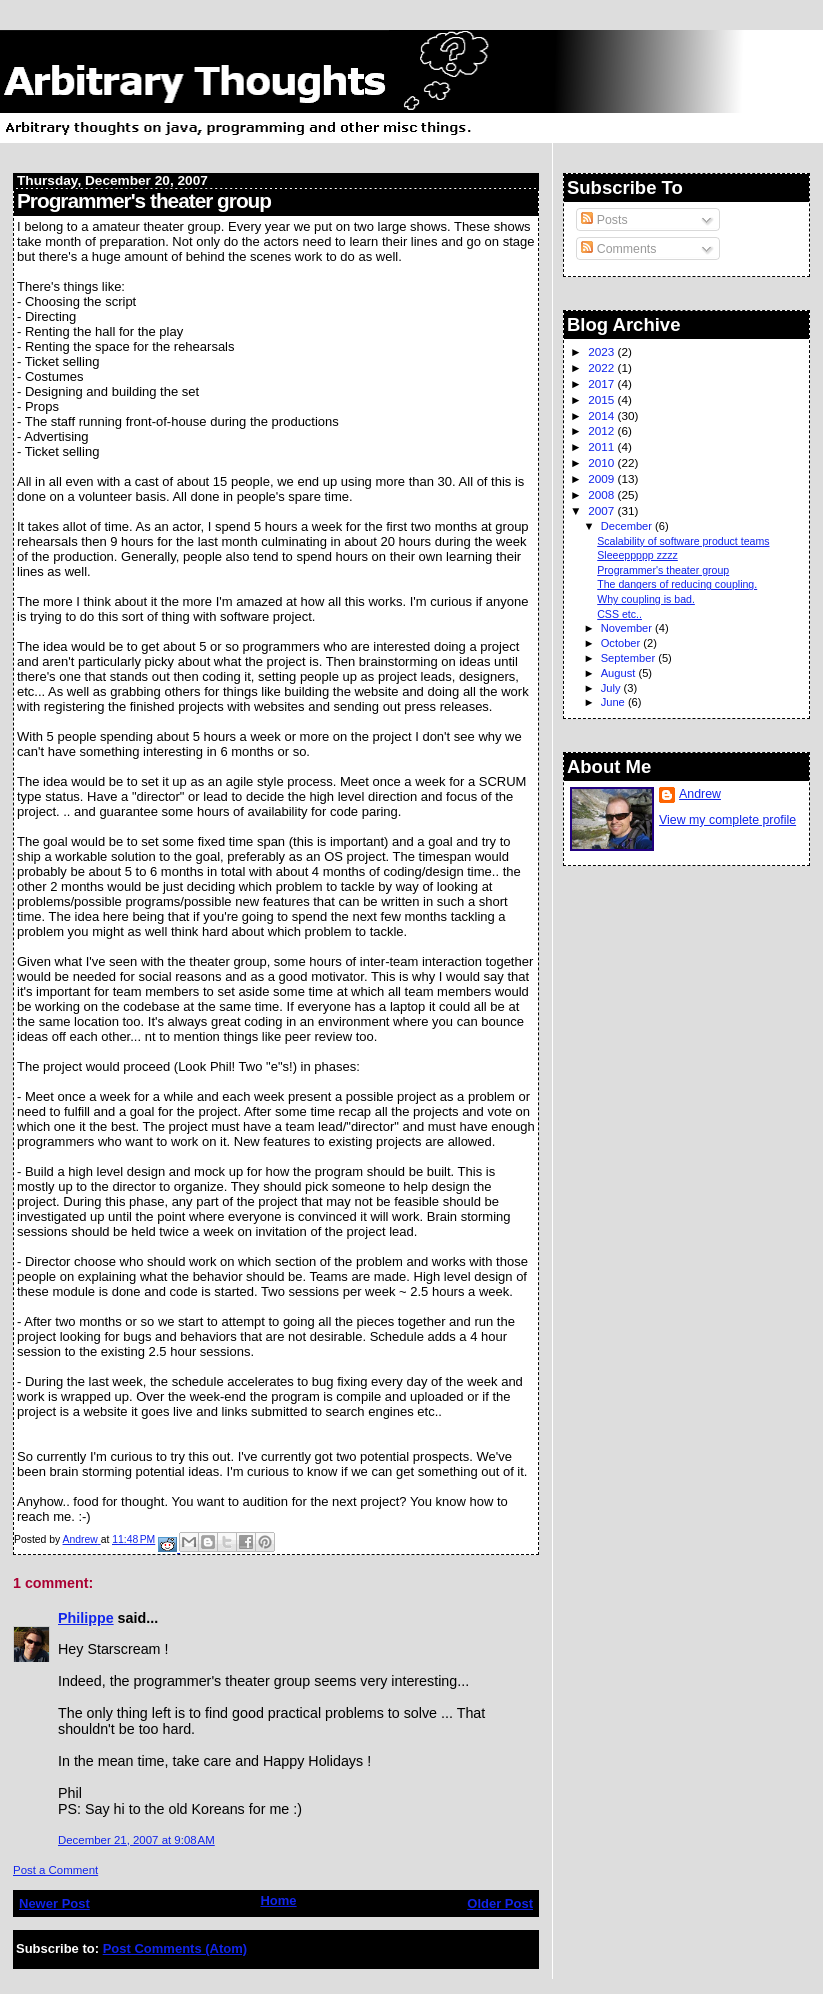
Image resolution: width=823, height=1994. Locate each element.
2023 (602, 351)
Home (278, 1900)
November (628, 628)
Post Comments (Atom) (175, 1948)
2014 (602, 415)
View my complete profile (727, 820)
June (614, 702)
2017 (602, 383)
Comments (618, 249)
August (620, 673)
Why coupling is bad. (646, 599)
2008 (602, 494)
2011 (602, 446)
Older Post (500, 1903)
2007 (602, 510)
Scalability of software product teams (683, 541)
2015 (602, 399)
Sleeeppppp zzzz (637, 555)
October (622, 643)
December (628, 526)
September (630, 658)
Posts (604, 220)
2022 (602, 367)
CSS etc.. (619, 614)
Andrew (700, 794)
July (612, 688)
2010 (602, 462)
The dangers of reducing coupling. (677, 584)
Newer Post (54, 1903)
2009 (602, 478)
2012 (602, 430)
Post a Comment (55, 1870)
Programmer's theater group (663, 570)
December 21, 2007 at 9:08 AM (136, 1840)
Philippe (86, 1618)
